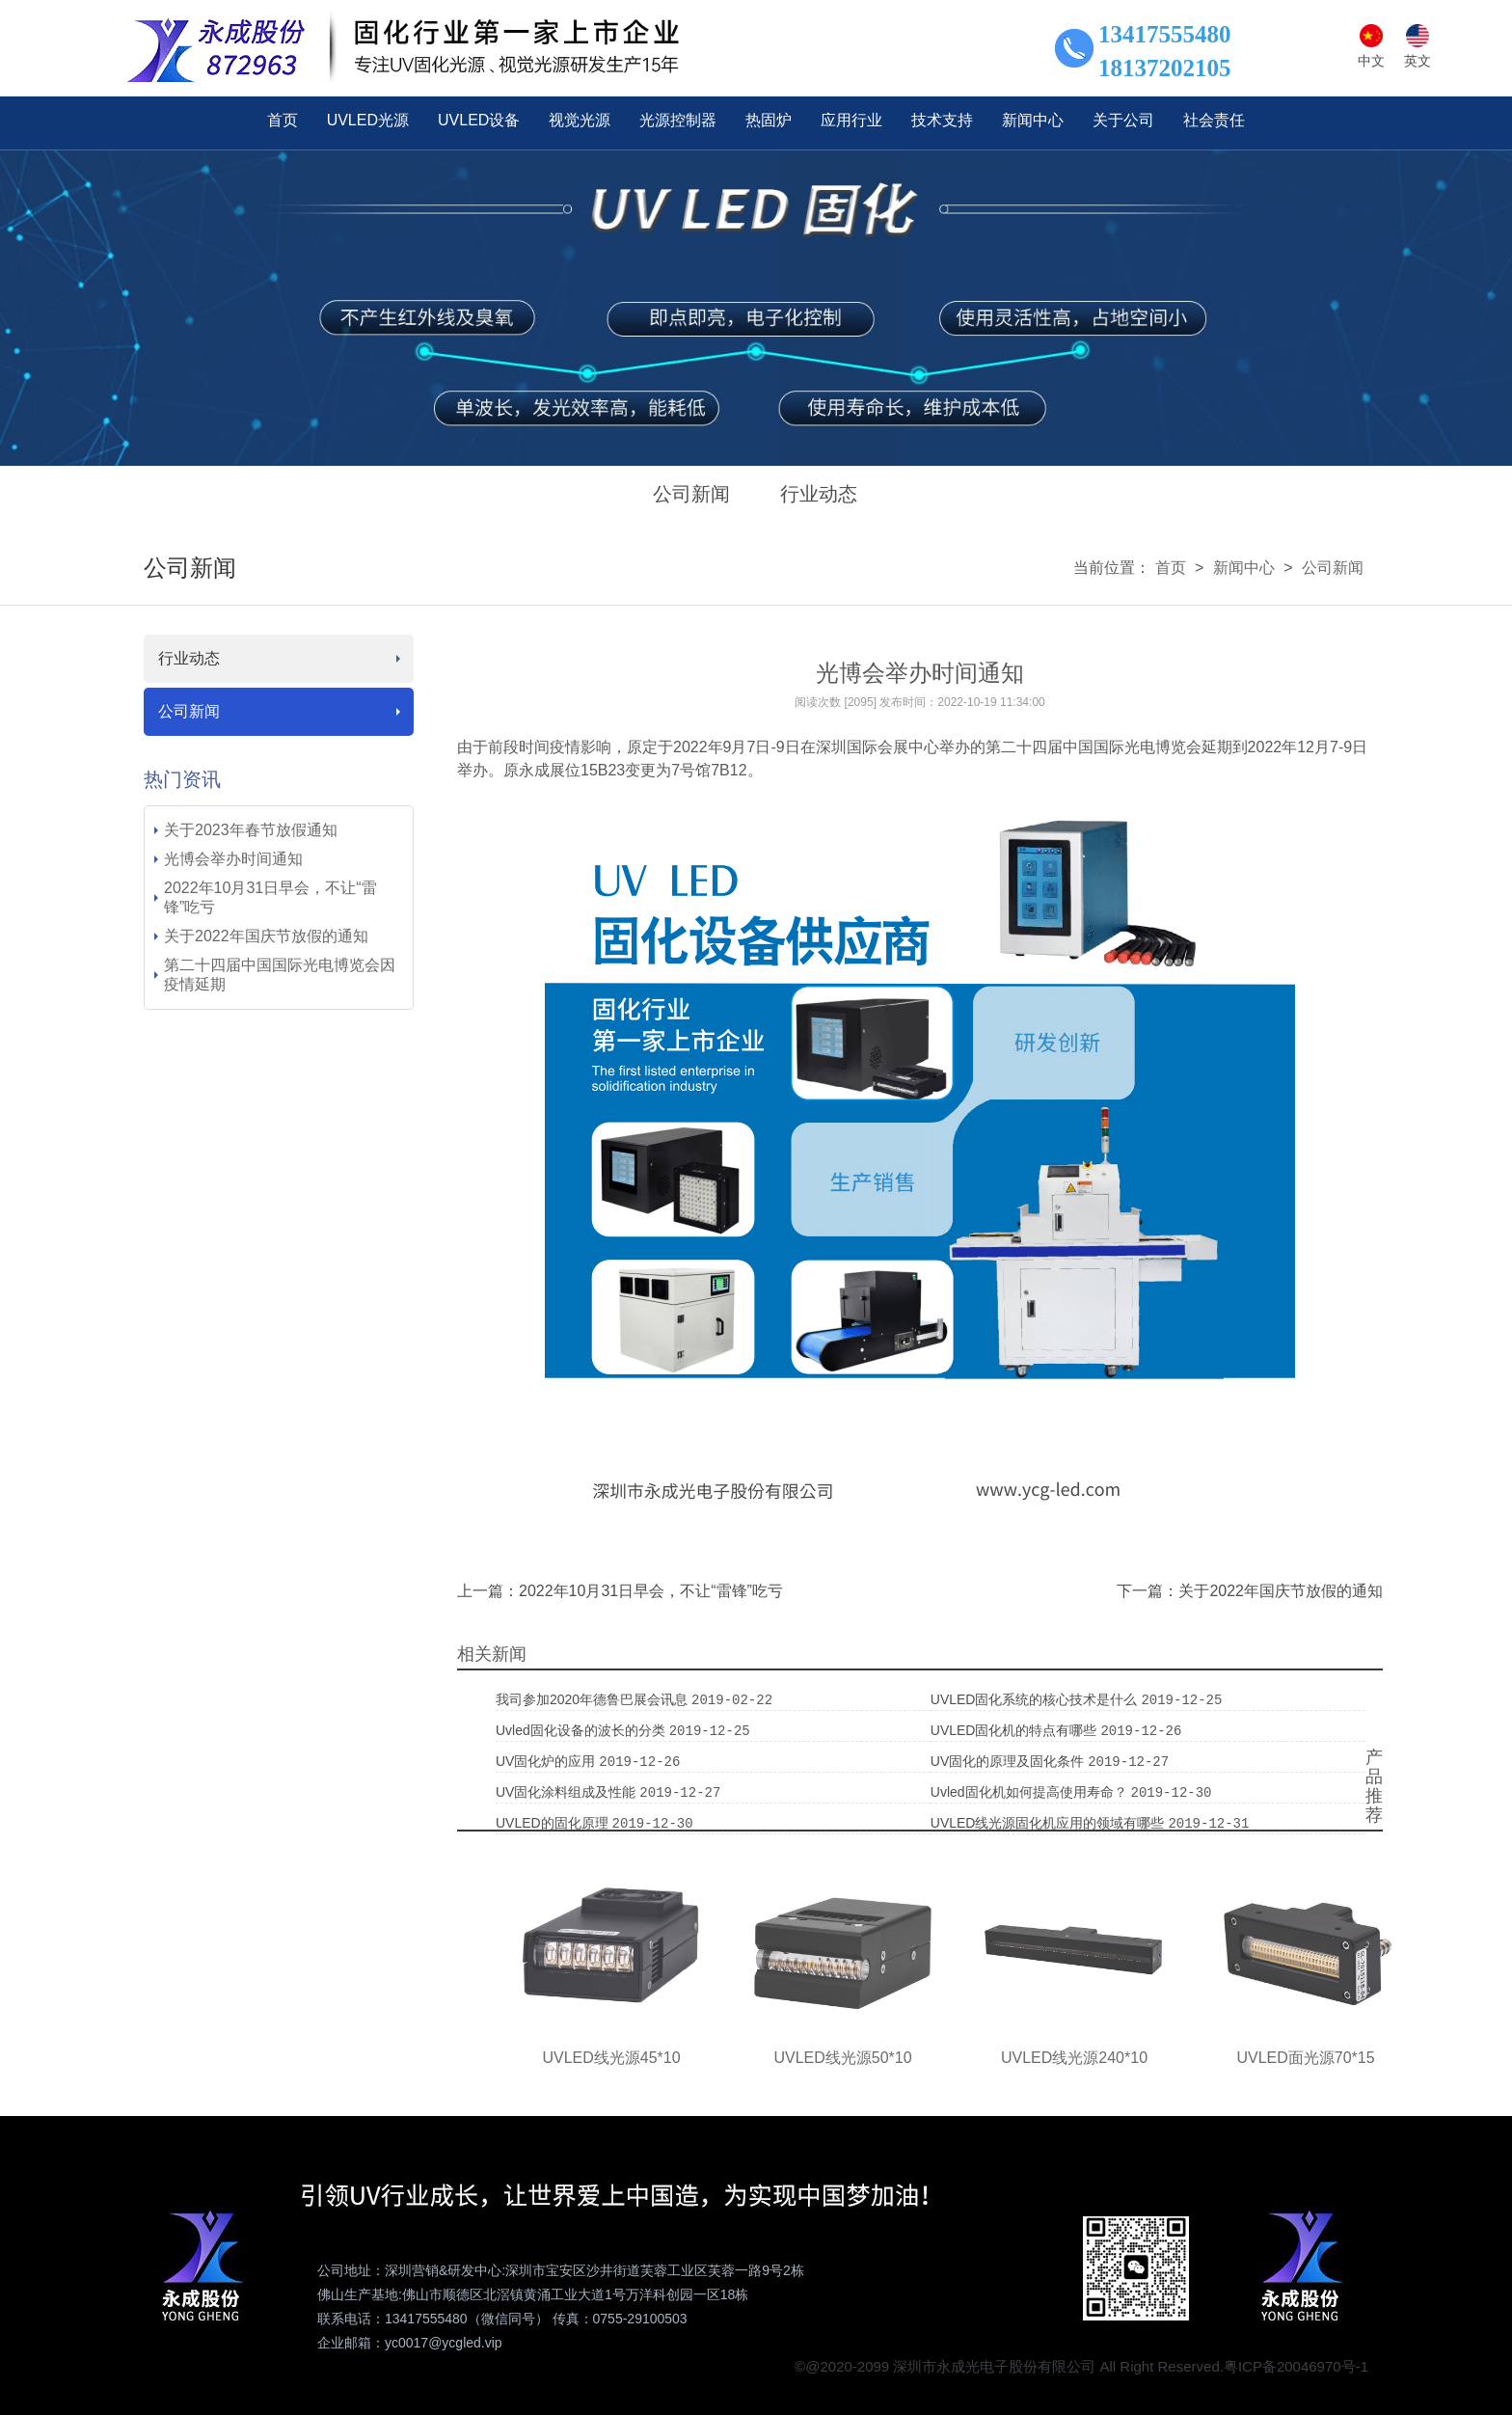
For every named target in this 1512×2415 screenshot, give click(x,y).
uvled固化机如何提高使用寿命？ (1031, 1792)
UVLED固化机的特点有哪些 (1016, 1730)
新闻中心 (1244, 567)
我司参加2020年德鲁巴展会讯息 (593, 1699)
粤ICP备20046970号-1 (1296, 2366)
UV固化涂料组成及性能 (567, 1792)
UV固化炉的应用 (547, 1761)
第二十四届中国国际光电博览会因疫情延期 (279, 974)
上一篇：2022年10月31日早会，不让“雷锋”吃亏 (620, 1591)
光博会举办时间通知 (233, 859)
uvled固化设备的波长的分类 (582, 1730)
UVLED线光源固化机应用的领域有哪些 (1050, 1823)
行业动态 (818, 493)
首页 (1170, 567)
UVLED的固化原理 (554, 1823)
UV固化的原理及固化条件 (1009, 1761)
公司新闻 (691, 493)
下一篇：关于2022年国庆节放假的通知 (1250, 1591)
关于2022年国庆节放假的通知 (266, 936)
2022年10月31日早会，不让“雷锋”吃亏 (270, 897)
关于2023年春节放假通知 (251, 830)
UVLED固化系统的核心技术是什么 (1036, 1699)
